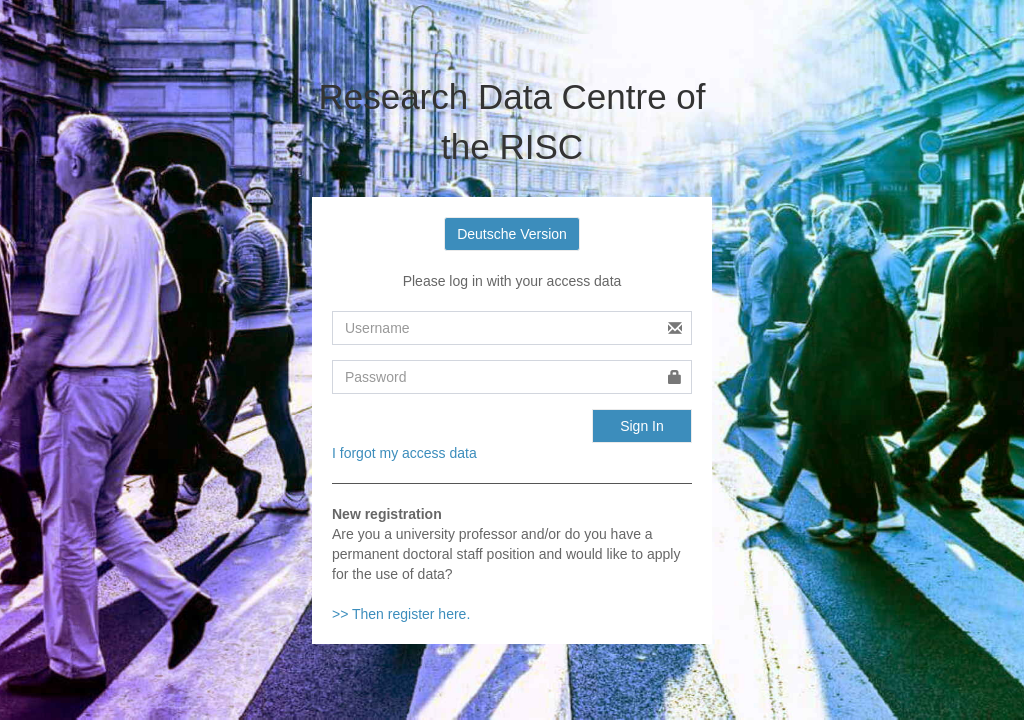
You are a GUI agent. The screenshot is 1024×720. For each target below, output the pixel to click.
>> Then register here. (401, 614)
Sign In (642, 426)
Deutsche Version (512, 234)
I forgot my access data (404, 453)
